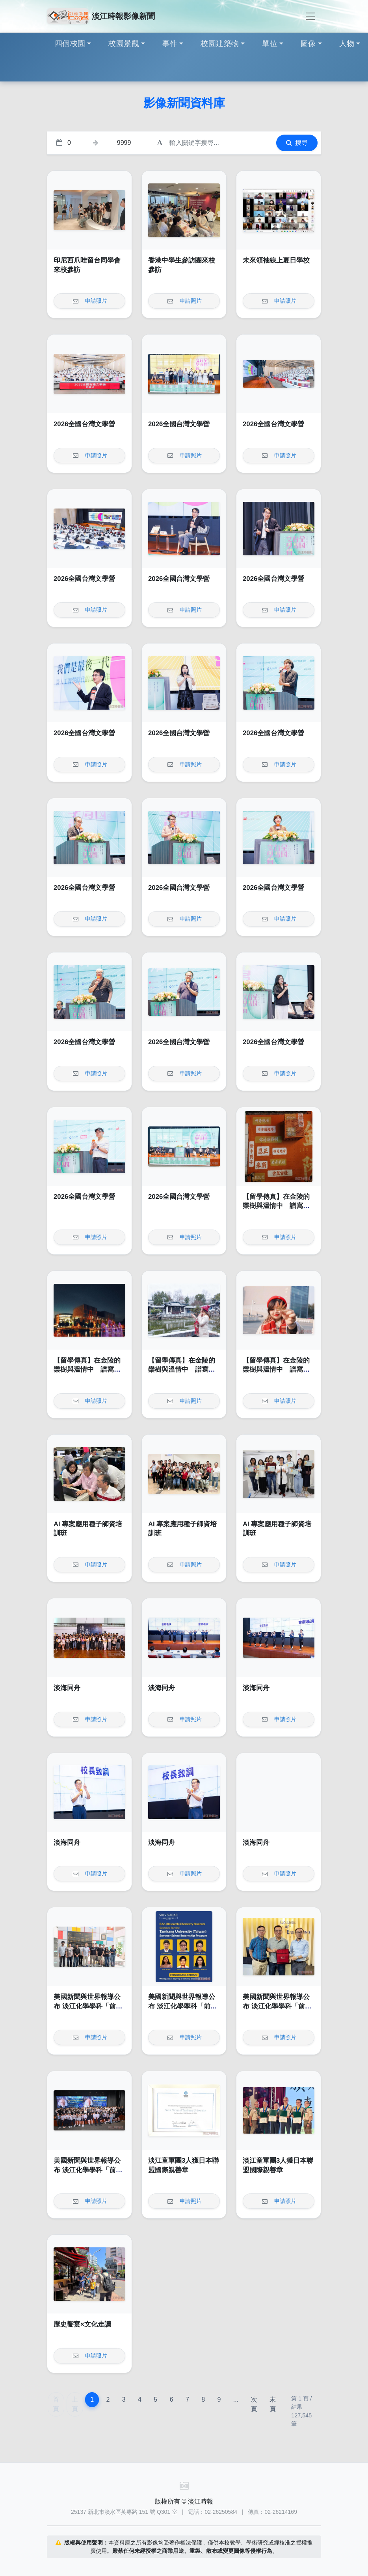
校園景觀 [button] (123, 43)
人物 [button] (347, 43)
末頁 (272, 2404)
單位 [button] (269, 43)
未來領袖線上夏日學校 (276, 260)
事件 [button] (170, 43)
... (235, 2399)
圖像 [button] (308, 43)
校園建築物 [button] (220, 43)
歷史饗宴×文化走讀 (82, 2324)
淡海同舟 (67, 1688)
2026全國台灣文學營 (84, 424)
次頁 (254, 2404)
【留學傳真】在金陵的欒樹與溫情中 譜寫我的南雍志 (276, 1206)
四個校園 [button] (70, 43)
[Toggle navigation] (310, 16)
